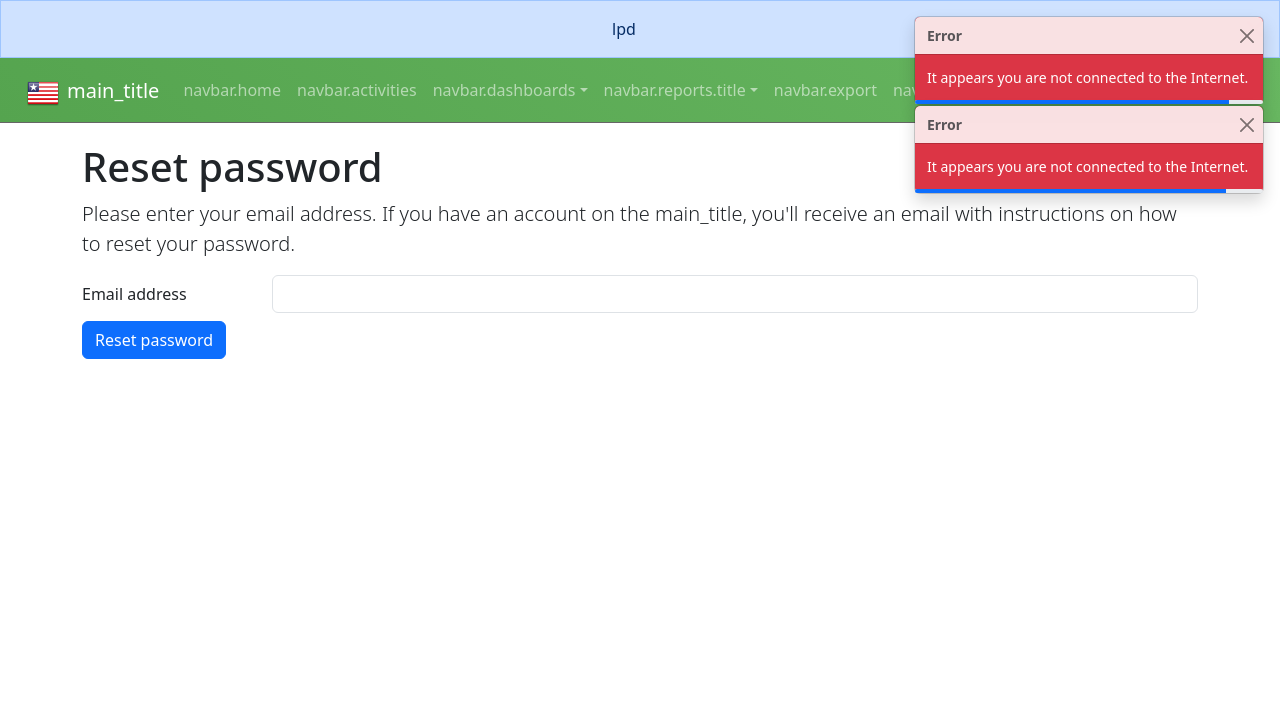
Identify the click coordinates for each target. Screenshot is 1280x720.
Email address (134, 294)
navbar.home (232, 90)
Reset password (154, 340)
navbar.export (825, 90)
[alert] (640, 29)
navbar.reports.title (675, 90)
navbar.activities (357, 90)
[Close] (1246, 35)
